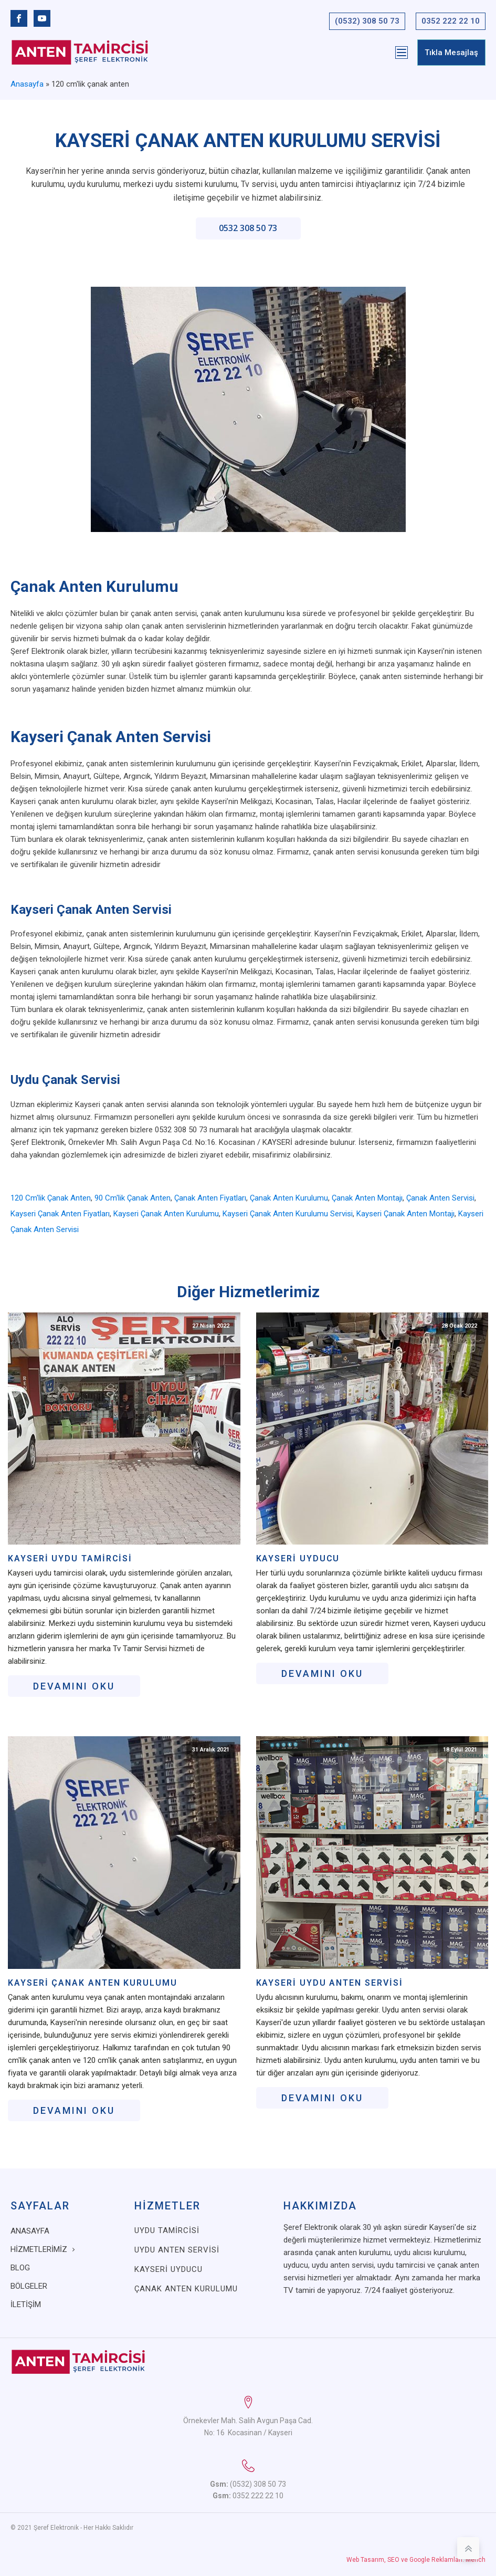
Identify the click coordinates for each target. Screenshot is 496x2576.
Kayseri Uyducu (298, 1558)
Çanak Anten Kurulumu (186, 2288)
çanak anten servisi (440, 1198)
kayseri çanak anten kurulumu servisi (288, 1213)
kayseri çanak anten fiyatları (60, 1213)
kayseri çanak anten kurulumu (166, 1213)
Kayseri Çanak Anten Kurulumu (92, 1983)
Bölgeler (28, 2286)
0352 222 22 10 (450, 21)
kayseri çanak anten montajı (405, 1213)
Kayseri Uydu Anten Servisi (329, 1983)
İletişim (25, 2304)
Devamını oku (74, 1686)
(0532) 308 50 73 (367, 21)
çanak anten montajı (367, 1198)
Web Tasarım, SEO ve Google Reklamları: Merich (416, 2559)
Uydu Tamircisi (166, 2230)
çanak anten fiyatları (210, 1198)
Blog (20, 2267)
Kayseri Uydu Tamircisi (70, 1558)
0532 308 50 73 (248, 228)
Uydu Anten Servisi (176, 2250)
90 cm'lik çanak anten (132, 1198)
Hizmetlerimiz (38, 2249)
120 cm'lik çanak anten (50, 1198)
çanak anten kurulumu (289, 1198)
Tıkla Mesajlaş (451, 52)
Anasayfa (27, 84)
